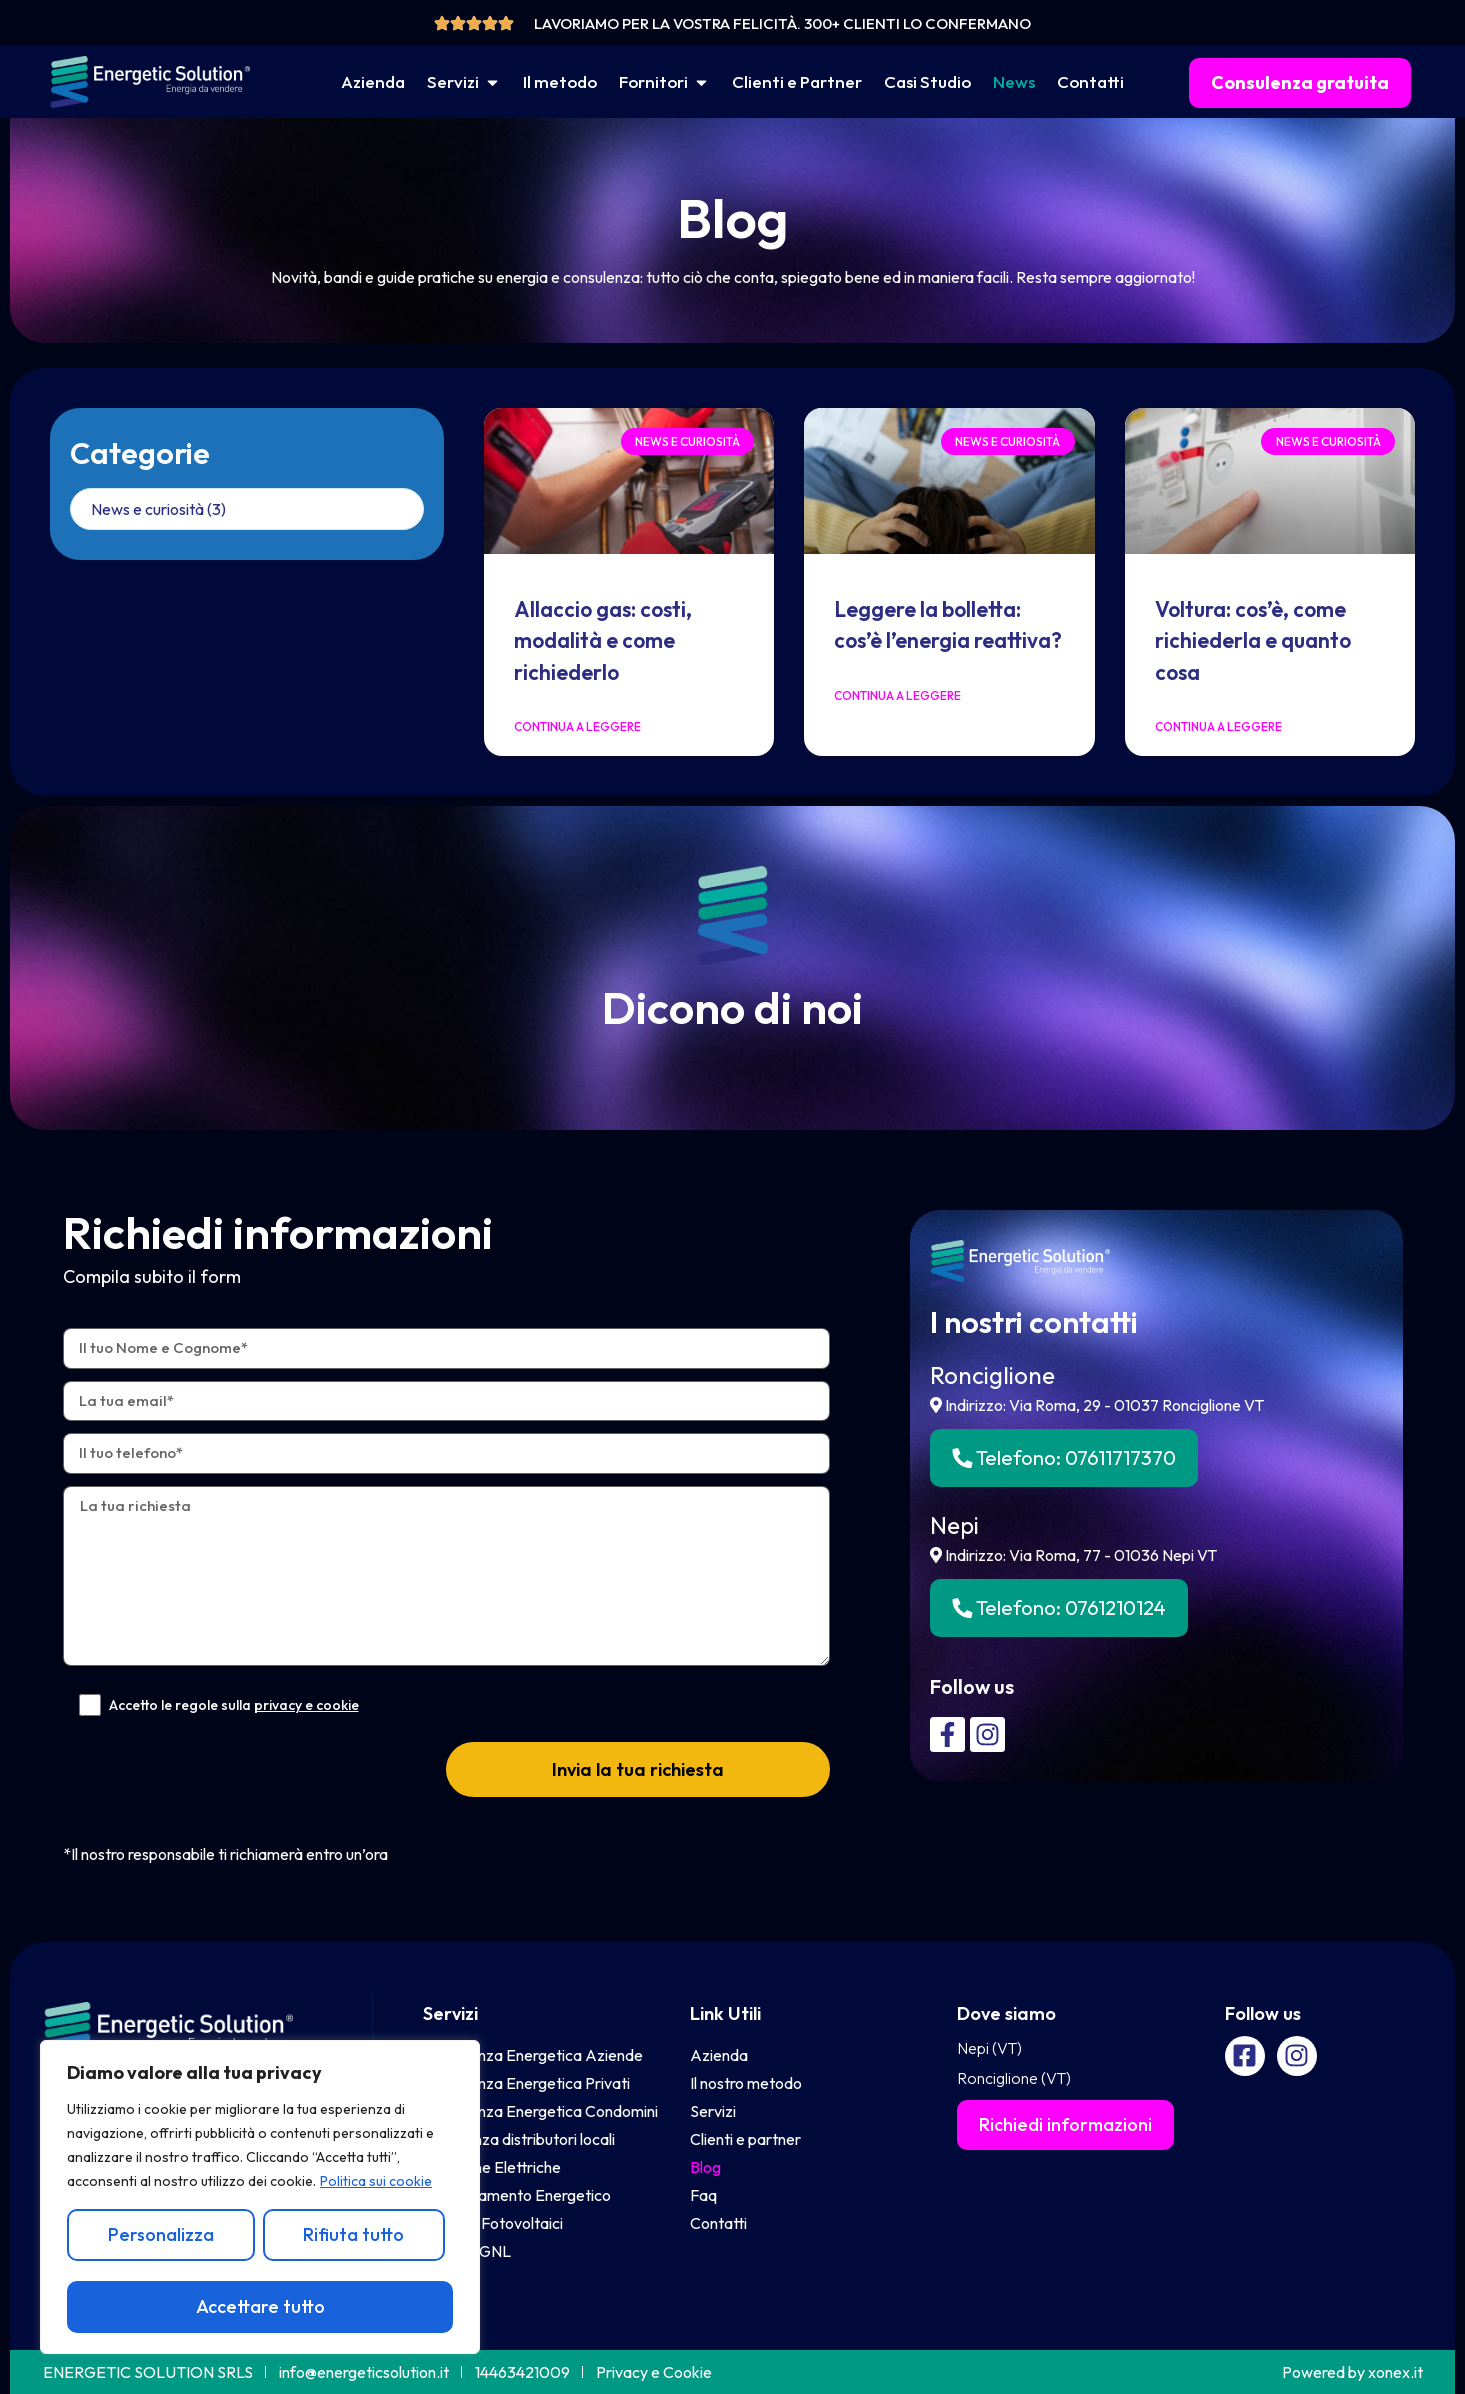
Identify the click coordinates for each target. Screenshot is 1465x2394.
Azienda (719, 2055)
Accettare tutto (260, 2306)
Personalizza (161, 2234)
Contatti (718, 2223)
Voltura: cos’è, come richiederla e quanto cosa (1253, 640)
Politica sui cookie (376, 2181)
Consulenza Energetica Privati (526, 2083)
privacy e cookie (306, 1705)
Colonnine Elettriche (492, 2167)
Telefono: (1064, 1457)
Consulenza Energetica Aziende (533, 2055)
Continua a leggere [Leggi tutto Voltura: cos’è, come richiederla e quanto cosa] (1218, 726)
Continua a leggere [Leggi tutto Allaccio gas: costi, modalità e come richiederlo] (577, 726)
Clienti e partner (745, 2139)
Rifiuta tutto (353, 2234)
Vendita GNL (467, 2251)
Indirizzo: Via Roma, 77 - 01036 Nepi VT (1073, 1555)
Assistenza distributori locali (519, 2139)
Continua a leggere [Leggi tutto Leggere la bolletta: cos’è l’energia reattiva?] (897, 695)
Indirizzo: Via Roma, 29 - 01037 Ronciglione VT (1097, 1405)
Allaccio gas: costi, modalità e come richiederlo (603, 640)
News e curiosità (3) (158, 509)
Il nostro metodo (746, 2083)
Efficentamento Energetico (517, 2195)
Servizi (450, 2013)
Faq (703, 2195)
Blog (705, 2167)
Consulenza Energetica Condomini (540, 2111)
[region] (260, 2197)
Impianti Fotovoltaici (493, 2223)
